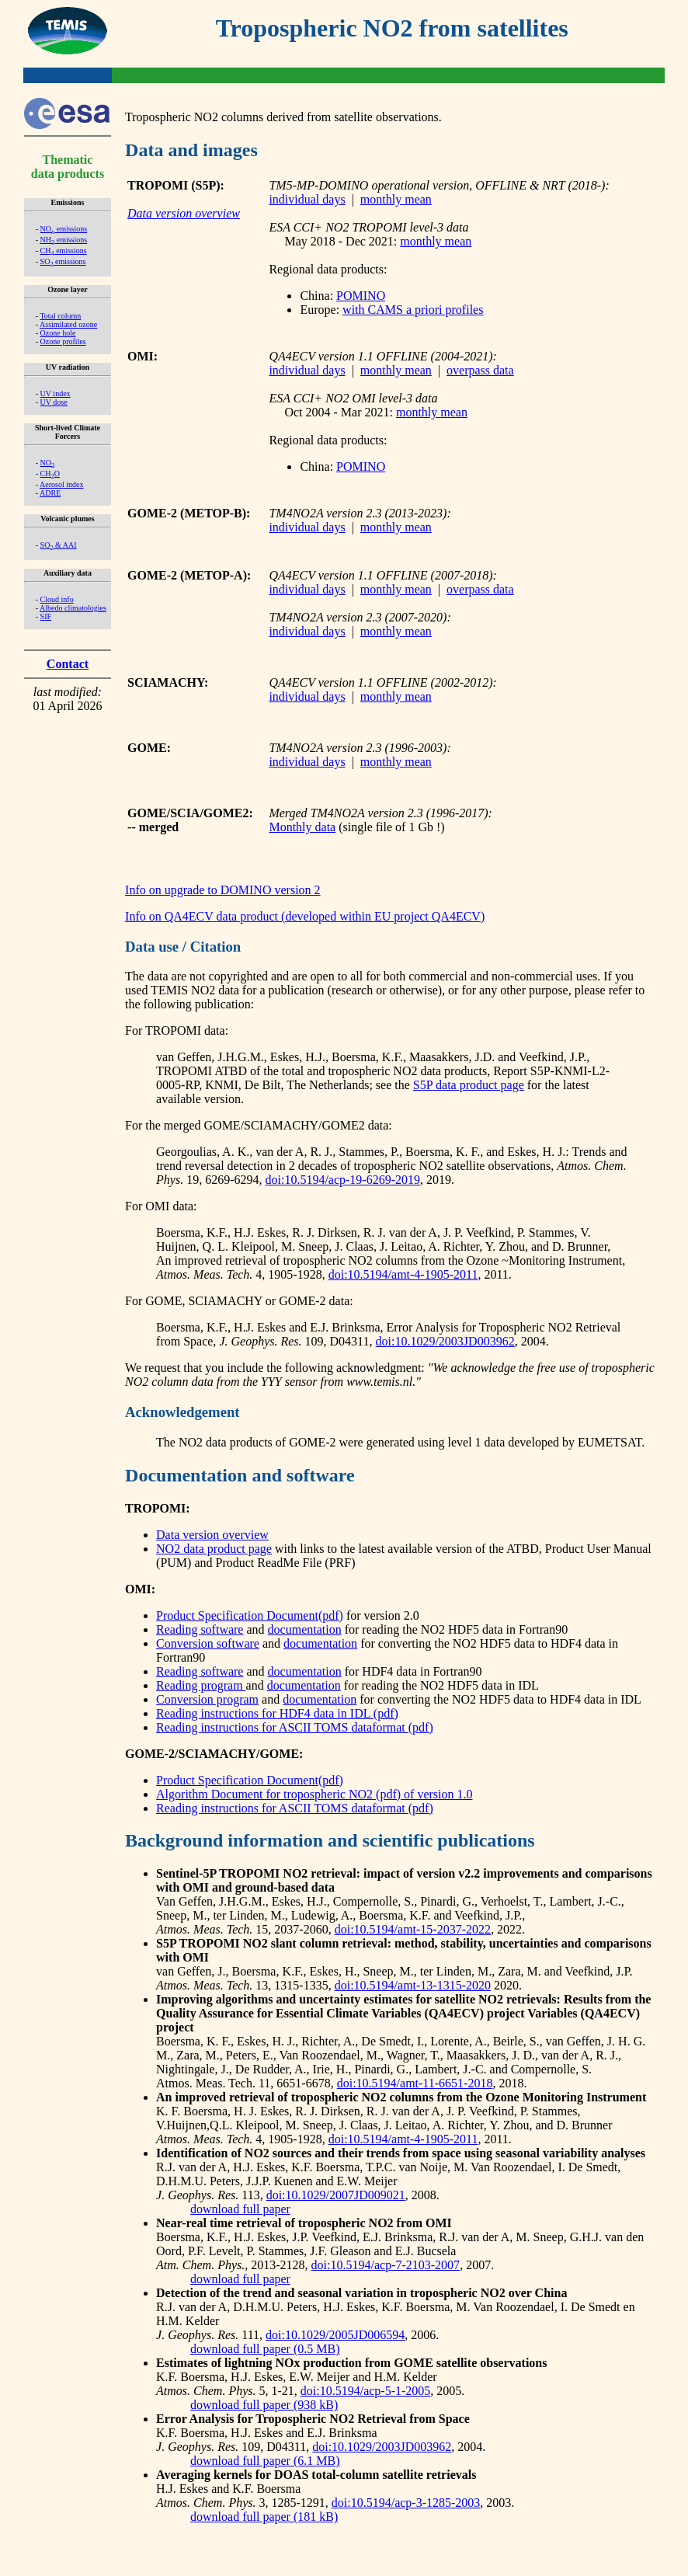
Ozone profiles (63, 341)
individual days (307, 199)
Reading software (199, 1629)
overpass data (480, 370)
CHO (50, 473)
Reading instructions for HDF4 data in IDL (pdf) (277, 1713)
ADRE (50, 493)
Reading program (201, 1685)
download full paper (240, 2209)
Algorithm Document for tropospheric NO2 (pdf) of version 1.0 (314, 1794)
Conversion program (207, 1699)
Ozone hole (58, 333)
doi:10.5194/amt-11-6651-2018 (415, 2083)
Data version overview (212, 1534)
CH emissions (63, 250)
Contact (68, 663)
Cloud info (57, 599)
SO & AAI (58, 545)
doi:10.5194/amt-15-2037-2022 (413, 1929)
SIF (45, 616)
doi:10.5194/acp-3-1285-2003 (406, 2502)
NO (47, 462)
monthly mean (396, 199)
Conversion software (207, 1643)
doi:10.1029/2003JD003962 (445, 1341)
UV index (55, 393)
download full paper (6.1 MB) (264, 2460)
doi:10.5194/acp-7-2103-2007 (385, 2264)
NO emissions (64, 229)
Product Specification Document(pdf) (249, 1615)
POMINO (360, 295)
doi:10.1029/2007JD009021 (335, 2195)
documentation (305, 1629)
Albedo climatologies (73, 608)
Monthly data (302, 827)
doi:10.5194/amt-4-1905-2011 (403, 1274)
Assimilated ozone (68, 324)
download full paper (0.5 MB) (264, 2348)
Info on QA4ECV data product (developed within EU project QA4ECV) (305, 916)
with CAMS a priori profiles (412, 309)
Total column (60, 316)
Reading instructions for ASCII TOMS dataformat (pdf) (294, 1727)
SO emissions (63, 261)
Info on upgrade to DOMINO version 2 (223, 889)
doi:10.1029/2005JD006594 (335, 2334)
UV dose (54, 402)
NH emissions (64, 239)
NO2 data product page (214, 1548)
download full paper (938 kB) (264, 2404)
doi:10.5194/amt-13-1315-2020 (413, 1985)
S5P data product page (468, 1084)
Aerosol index (61, 484)
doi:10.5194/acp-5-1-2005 (366, 2390)
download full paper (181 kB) (264, 2516)
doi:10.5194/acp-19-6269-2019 (343, 1179)
